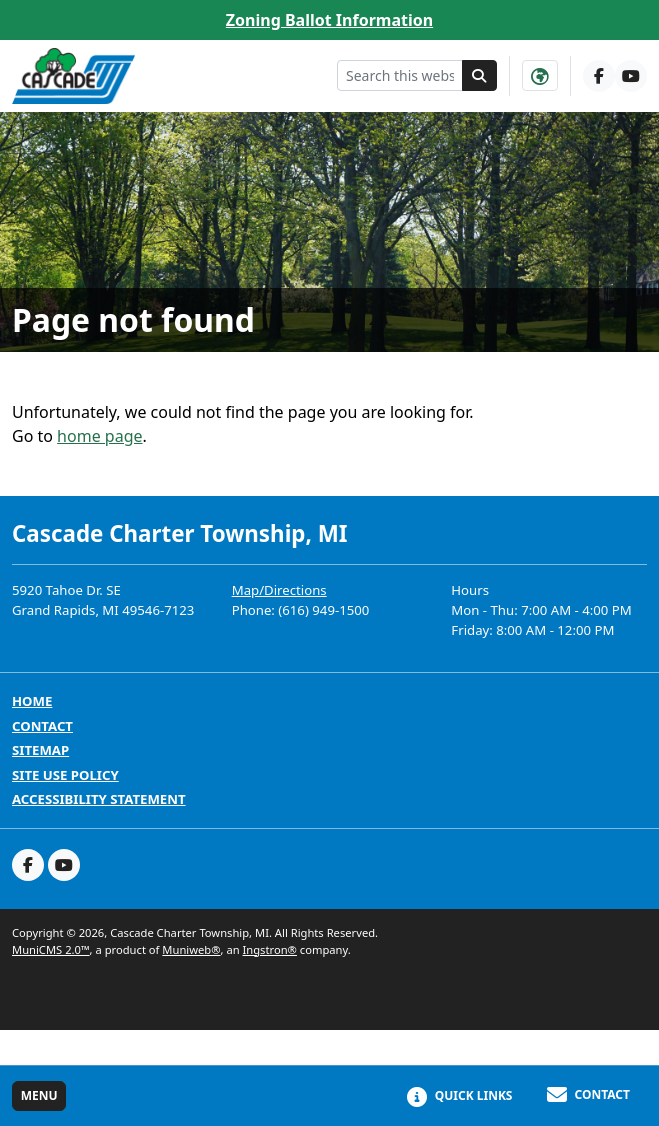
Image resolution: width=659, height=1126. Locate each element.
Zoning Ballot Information (329, 20)
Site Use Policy (65, 775)
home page (99, 436)
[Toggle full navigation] (39, 1096)
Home (32, 701)
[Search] (480, 75)
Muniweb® (191, 949)
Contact (42, 726)
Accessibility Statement (99, 799)
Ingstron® (270, 949)
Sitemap (40, 750)
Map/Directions (279, 590)
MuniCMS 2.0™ (51, 949)
